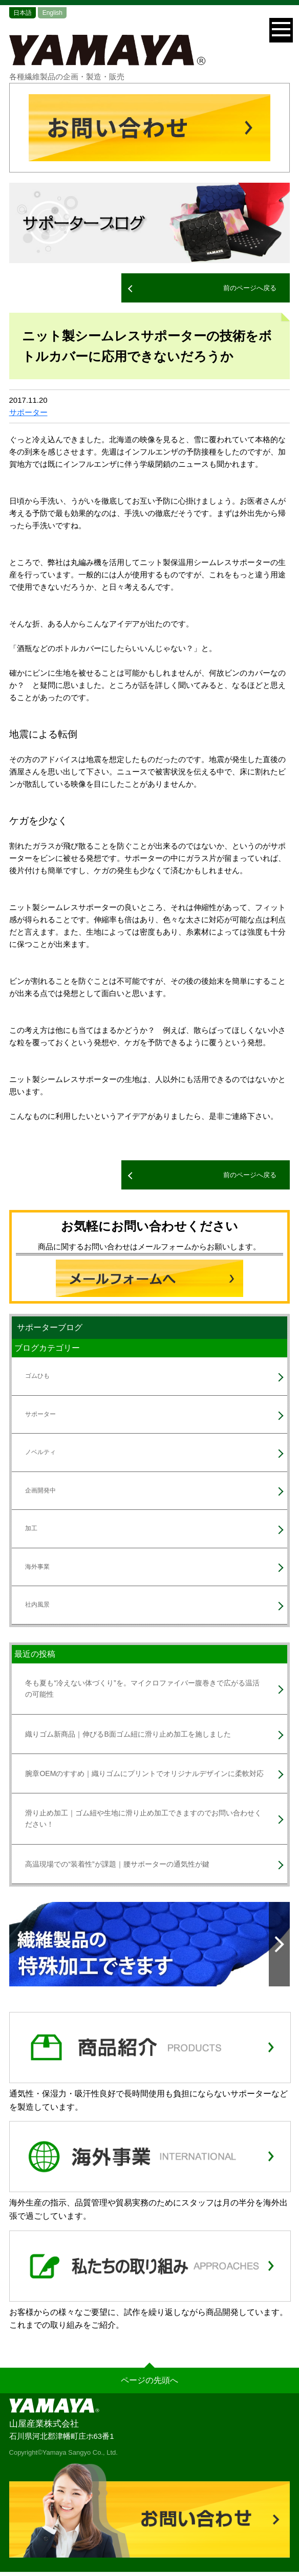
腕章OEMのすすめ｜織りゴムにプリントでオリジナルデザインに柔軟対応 (144, 1773)
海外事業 (37, 1566)
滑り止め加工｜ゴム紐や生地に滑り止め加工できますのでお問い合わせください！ (143, 1818)
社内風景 (37, 1604)
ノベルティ (40, 1452)
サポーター (28, 412)
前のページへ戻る (249, 288)
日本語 (22, 12)
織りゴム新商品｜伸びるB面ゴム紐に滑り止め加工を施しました (127, 1734)
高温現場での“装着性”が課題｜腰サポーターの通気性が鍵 (117, 1864)
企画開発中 (40, 1490)
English (52, 12)
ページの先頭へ (149, 2380)
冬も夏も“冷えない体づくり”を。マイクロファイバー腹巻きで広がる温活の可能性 (142, 1688)
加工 (31, 1528)
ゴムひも (37, 1375)
